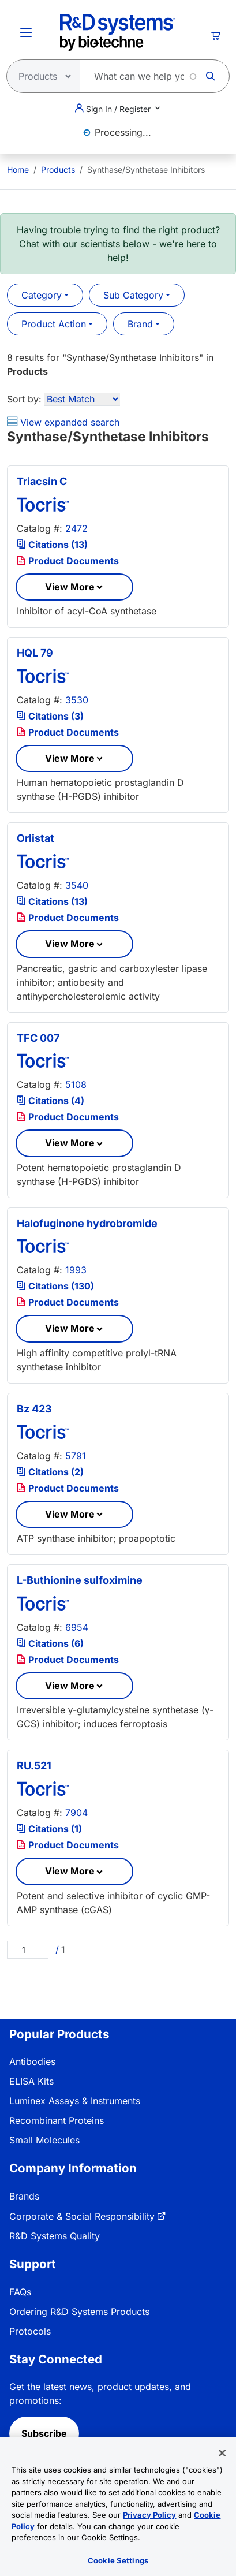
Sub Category (133, 295)
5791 (75, 1456)
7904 (76, 1812)
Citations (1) (49, 1829)
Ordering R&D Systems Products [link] (79, 2311)
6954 (76, 1627)
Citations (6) (50, 1643)
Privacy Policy (149, 2528)
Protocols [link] (30, 2331)
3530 (76, 700)
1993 (76, 1270)
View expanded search (63, 422)
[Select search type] (40, 76)
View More (70, 586)
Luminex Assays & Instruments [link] (74, 2101)
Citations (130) (55, 1286)
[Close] (222, 2467)
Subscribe (44, 2433)
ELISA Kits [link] (31, 2081)
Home (18, 169)
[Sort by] (82, 399)
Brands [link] (24, 2196)
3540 (76, 885)
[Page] (27, 1950)
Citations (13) (52, 544)
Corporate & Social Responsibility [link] (82, 2216)
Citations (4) (50, 1100)
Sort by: (24, 399)
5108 (76, 1084)
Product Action (53, 324)
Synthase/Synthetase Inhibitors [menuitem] (146, 169)
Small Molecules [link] (44, 2140)
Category (41, 295)
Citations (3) (50, 716)
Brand (140, 324)
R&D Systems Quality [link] (54, 2236)
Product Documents (68, 560)
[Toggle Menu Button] (26, 32)
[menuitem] (18, 169)
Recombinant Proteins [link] (56, 2120)
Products (58, 169)
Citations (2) (50, 1472)
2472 (76, 528)
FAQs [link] (20, 2292)
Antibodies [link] (32, 2061)
